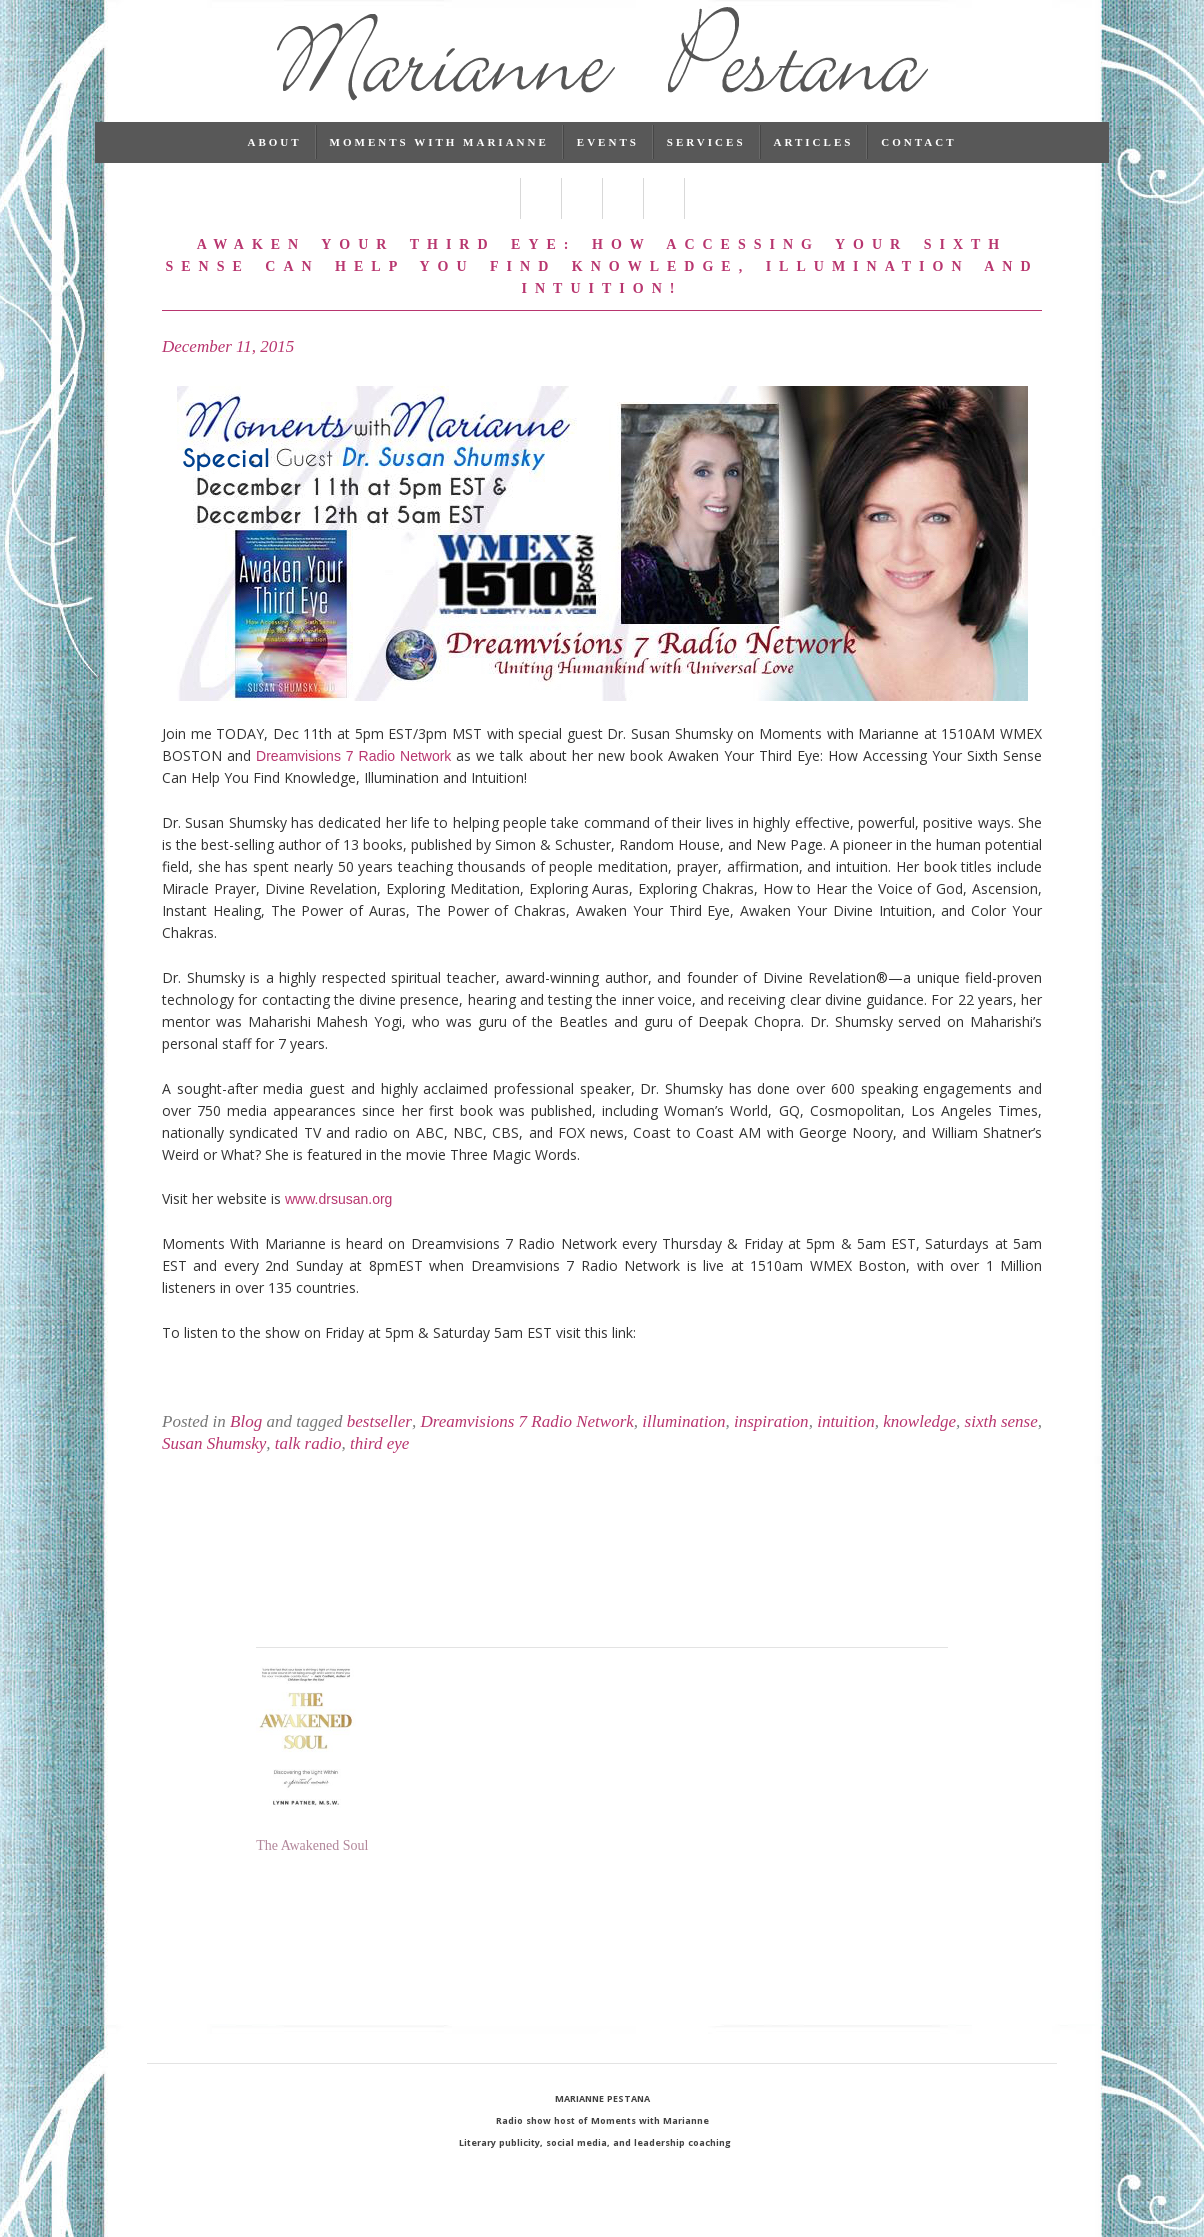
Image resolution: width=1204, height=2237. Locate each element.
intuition (846, 1444)
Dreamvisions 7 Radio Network (353, 779)
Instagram (663, 221)
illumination (683, 1444)
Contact (918, 165)
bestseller (379, 1444)
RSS (704, 221)
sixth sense (1001, 1444)
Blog (246, 1444)
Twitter (540, 221)
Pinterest (622, 221)
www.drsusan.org (338, 1222)
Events (608, 165)
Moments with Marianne (439, 165)
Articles (814, 165)
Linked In (581, 221)
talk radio (308, 1466)
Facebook (499, 221)
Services (706, 165)
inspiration (771, 1444)
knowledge (919, 1444)
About (274, 165)
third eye (379, 1466)
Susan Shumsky (214, 1466)
